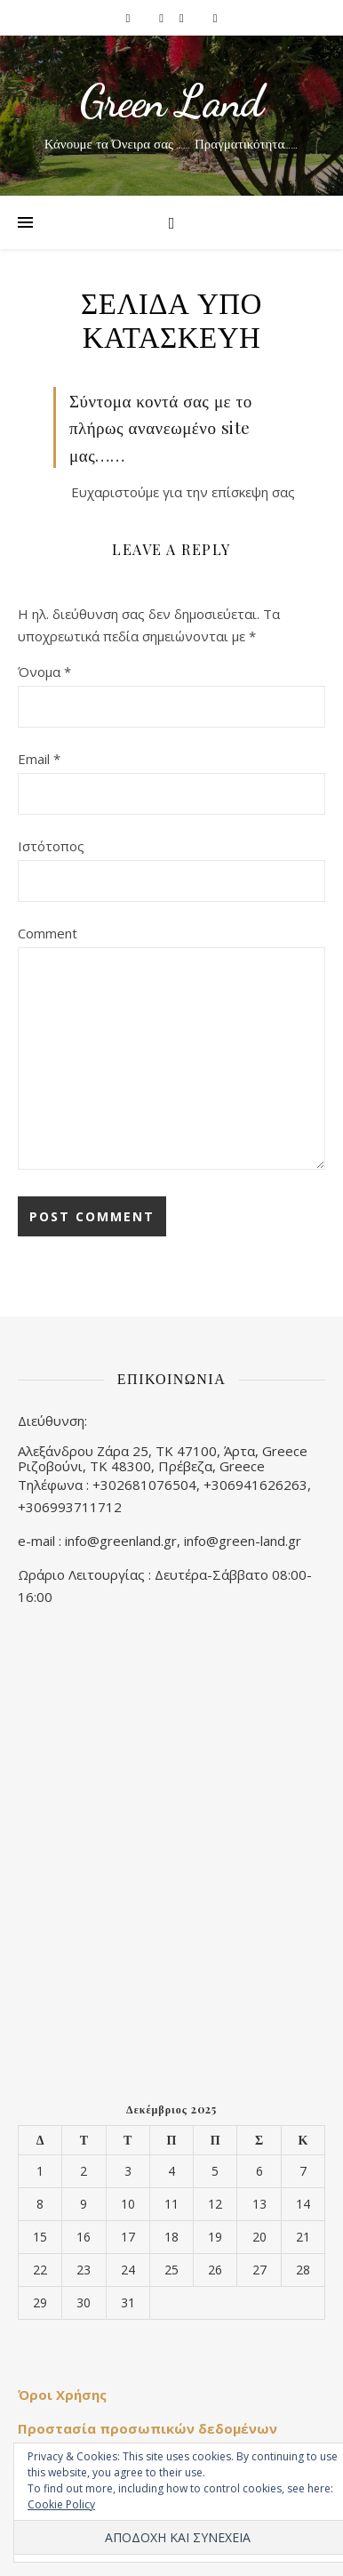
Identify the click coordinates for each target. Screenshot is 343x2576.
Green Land (171, 101)
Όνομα (44, 671)
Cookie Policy (61, 2504)
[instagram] (162, 18)
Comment (47, 933)
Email (39, 759)
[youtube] (215, 18)
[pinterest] (183, 18)
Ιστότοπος (51, 846)
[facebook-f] (129, 18)
